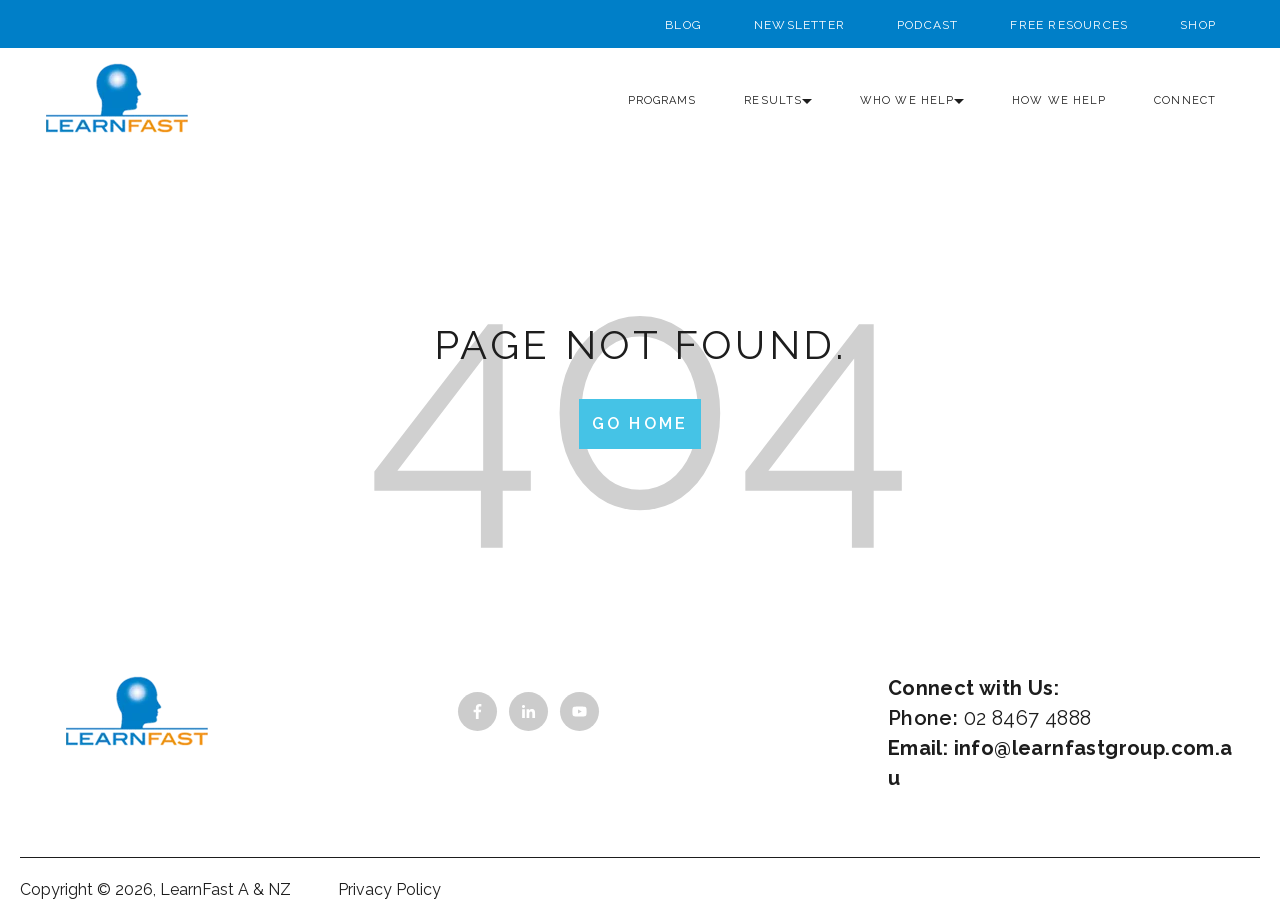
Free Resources (1069, 25)
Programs (662, 100)
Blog (683, 25)
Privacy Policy (389, 889)
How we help (1059, 100)
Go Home (640, 423)
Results (773, 100)
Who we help (907, 100)
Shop (1198, 25)
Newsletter (799, 25)
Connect (1185, 100)
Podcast (927, 25)
